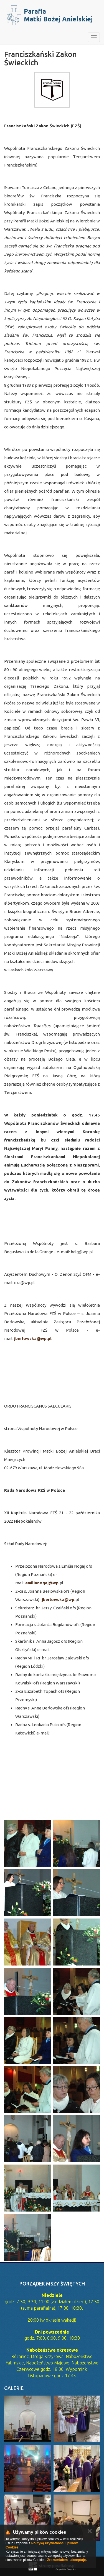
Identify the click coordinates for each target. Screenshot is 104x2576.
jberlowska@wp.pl (33, 1338)
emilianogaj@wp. (42, 1582)
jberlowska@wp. (58, 1599)
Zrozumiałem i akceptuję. (67, 2560)
